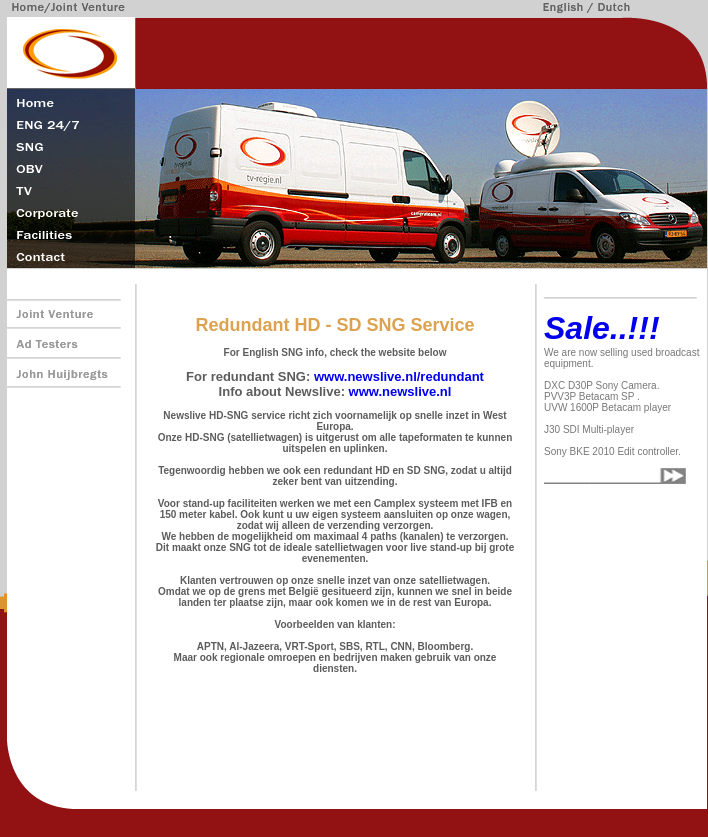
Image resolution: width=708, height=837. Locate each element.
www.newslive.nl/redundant (399, 376)
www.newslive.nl (400, 391)
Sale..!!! (602, 328)
